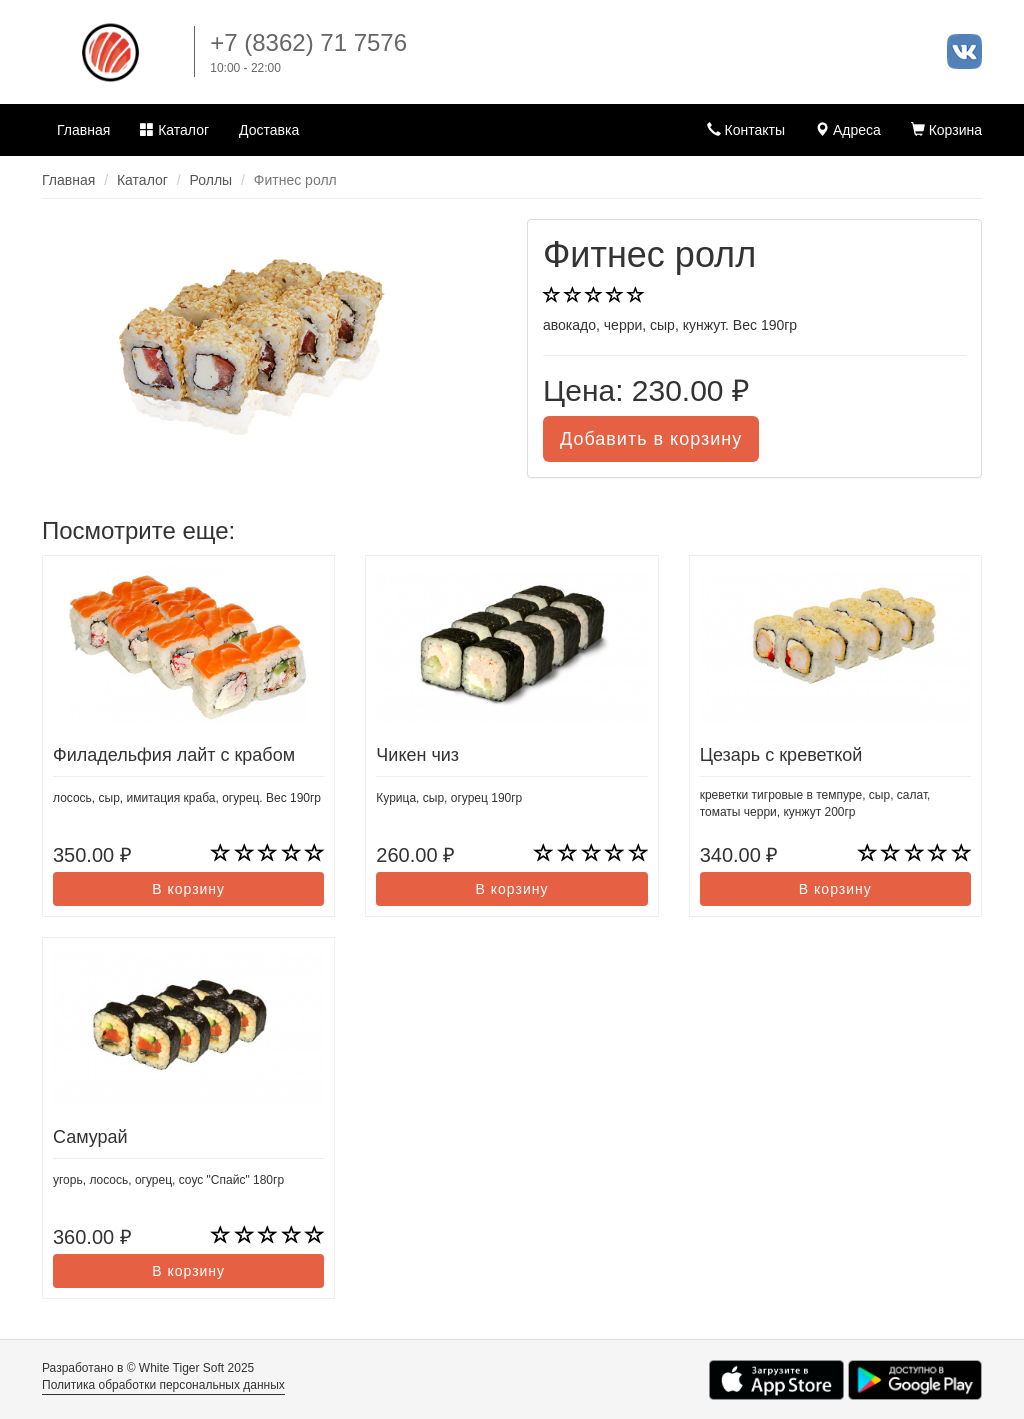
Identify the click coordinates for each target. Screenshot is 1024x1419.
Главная (83, 130)
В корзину (188, 889)
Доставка (269, 130)
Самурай (90, 1137)
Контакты (746, 130)
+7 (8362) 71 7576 (308, 42)
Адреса (848, 130)
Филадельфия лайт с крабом (174, 755)
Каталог (174, 130)
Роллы (211, 180)
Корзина (946, 130)
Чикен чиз (417, 755)
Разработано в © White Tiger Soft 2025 (148, 1368)
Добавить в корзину (651, 439)
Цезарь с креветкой (781, 755)
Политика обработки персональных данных (163, 1385)
